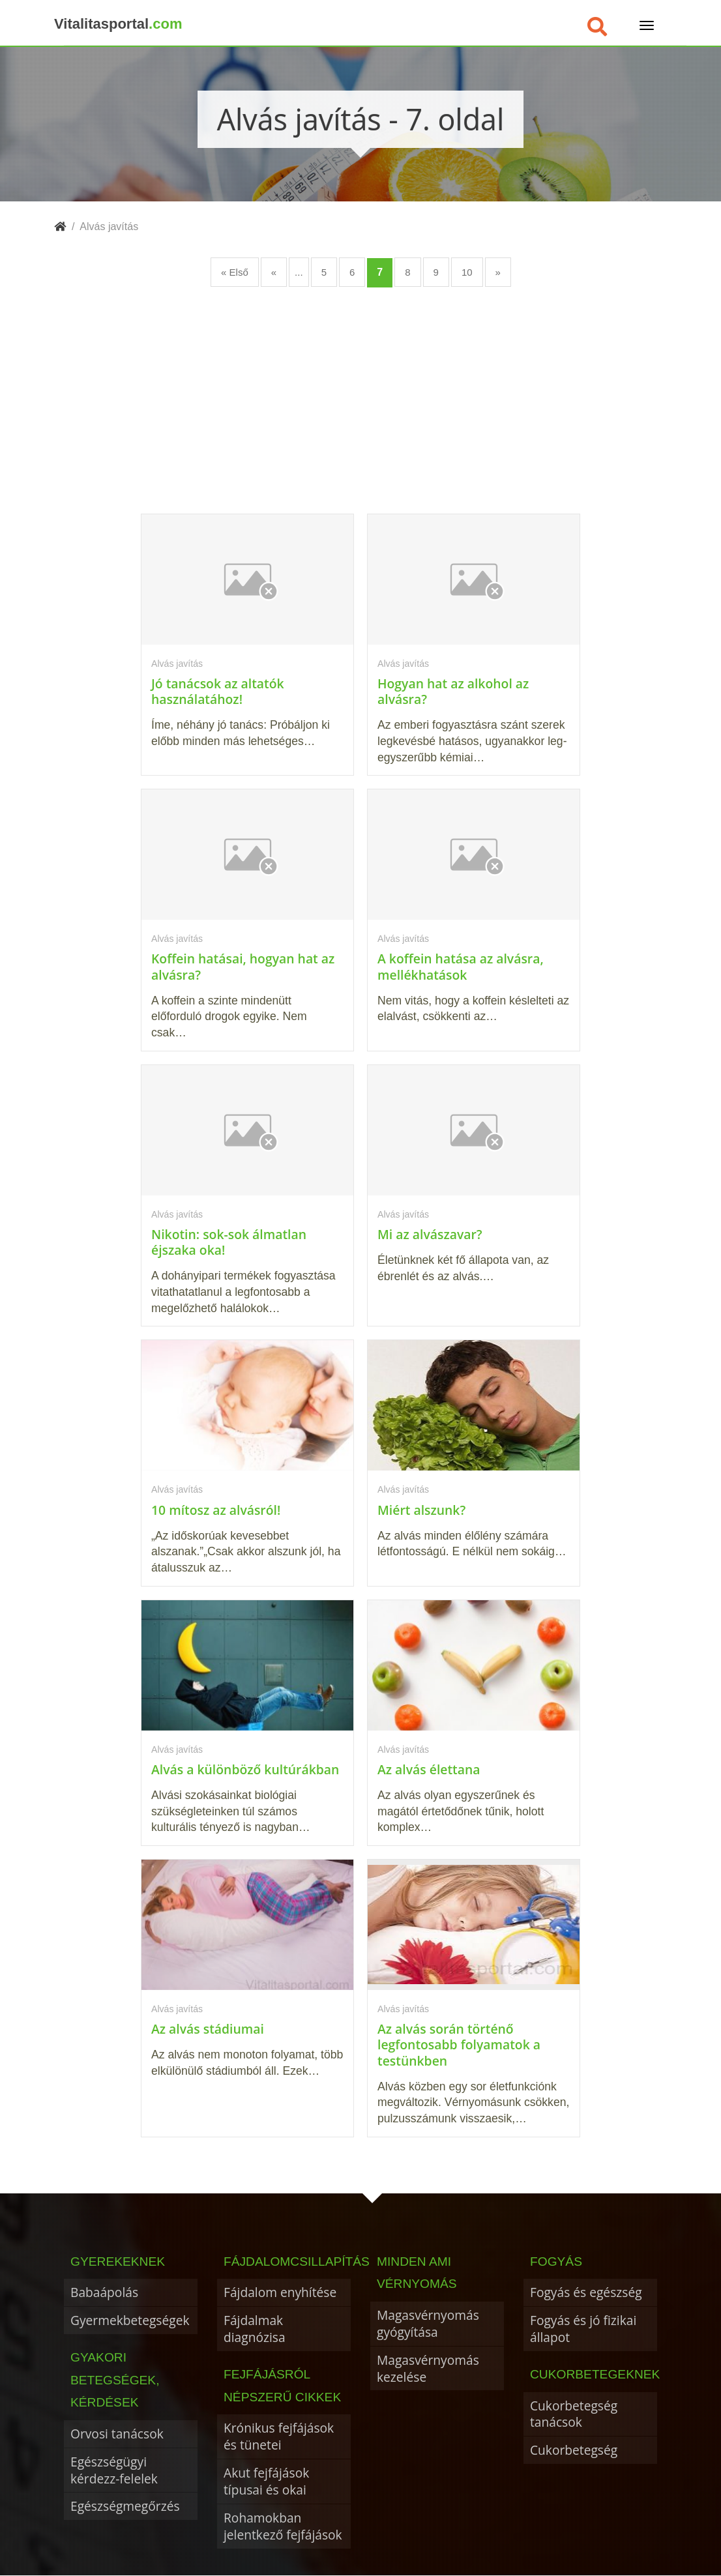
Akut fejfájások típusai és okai (266, 2481)
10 (467, 272)
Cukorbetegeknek (593, 2374)
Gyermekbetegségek (130, 2320)
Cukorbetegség (573, 2450)
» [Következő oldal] (498, 272)
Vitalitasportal (118, 24)
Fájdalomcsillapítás (287, 2261)
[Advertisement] (360, 386)
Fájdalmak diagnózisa (255, 2328)
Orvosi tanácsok (117, 2433)
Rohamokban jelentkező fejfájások (283, 2526)
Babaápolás (104, 2292)
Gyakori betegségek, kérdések (115, 2379)
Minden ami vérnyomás (417, 2273)
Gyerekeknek (117, 2261)
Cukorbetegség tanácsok (573, 2414)
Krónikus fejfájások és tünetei (279, 2436)
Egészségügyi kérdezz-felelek (114, 2470)
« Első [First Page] (234, 272)
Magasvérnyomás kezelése (428, 2368)
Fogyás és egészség (586, 2292)
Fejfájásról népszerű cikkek (282, 2385)
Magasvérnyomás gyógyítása (428, 2323)
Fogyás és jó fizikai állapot (583, 2328)
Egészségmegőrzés (125, 2506)
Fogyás (556, 2261)
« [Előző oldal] (273, 272)
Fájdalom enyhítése (280, 2292)
